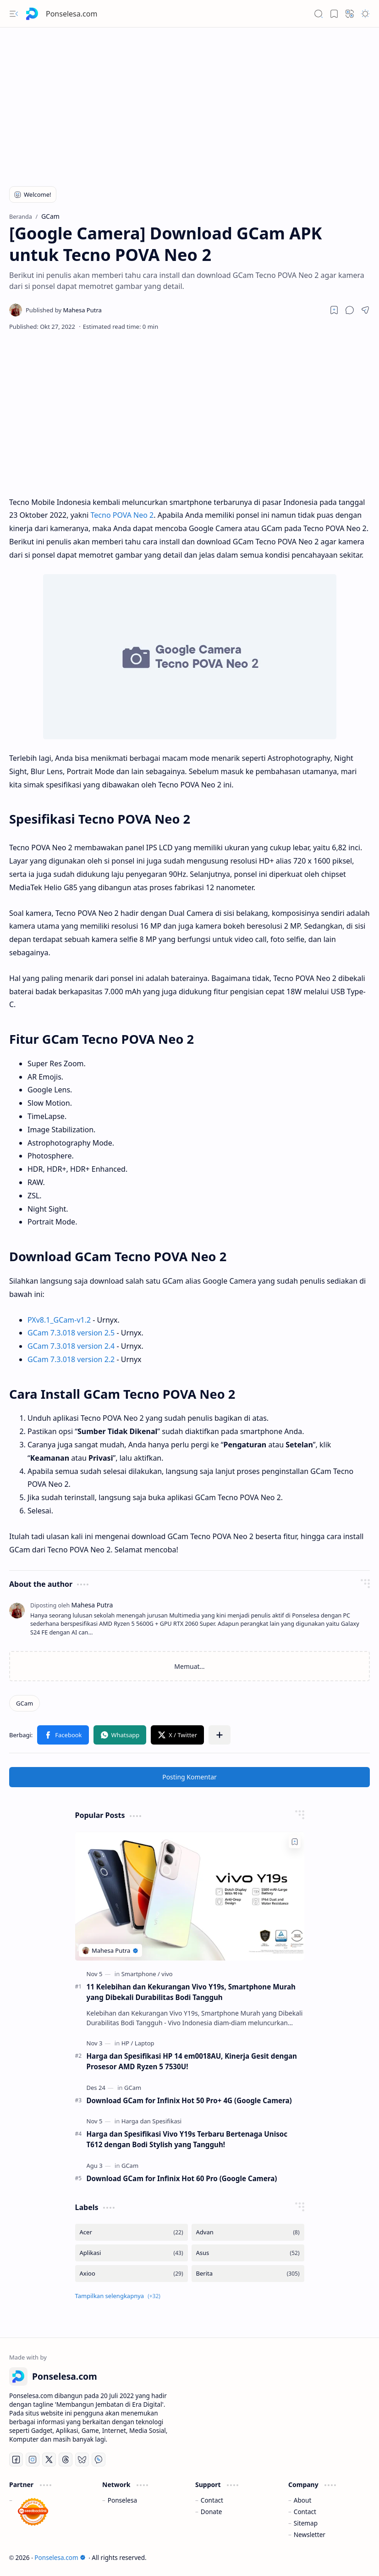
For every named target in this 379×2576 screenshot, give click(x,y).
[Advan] (248, 2232)
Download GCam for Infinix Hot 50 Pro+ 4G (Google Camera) (189, 2100)
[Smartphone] (140, 1974)
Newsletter (309, 2534)
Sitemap (306, 2523)
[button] (14, 14)
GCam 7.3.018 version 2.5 (71, 1333)
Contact (212, 2500)
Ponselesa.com (71, 14)
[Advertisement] (189, 101)
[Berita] (248, 2273)
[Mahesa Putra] (64, 310)
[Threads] (65, 2459)
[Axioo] (131, 2273)
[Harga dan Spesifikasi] (151, 2121)
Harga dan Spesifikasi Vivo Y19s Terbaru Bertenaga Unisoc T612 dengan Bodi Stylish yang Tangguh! (187, 2139)
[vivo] (166, 1974)
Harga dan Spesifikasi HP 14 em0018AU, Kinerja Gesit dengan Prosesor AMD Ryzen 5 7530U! (192, 2061)
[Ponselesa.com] (32, 14)
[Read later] (334, 310)
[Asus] (248, 2252)
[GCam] (24, 1703)
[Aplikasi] (131, 2252)
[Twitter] (49, 2459)
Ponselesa (122, 2500)
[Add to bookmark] (295, 1841)
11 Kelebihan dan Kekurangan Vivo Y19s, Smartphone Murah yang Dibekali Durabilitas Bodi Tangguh (191, 1992)
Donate (211, 2511)
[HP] (127, 2043)
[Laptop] (144, 2043)
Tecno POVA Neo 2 (122, 515)
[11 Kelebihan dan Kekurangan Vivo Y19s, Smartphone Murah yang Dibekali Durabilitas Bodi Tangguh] (189, 1896)
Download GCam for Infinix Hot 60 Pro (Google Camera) (182, 2178)
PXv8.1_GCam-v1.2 (59, 1320)
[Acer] (131, 2232)
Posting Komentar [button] (189, 1777)
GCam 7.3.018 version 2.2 (71, 1359)
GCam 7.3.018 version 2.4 (71, 1346)
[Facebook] (16, 2459)
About (303, 2500)
